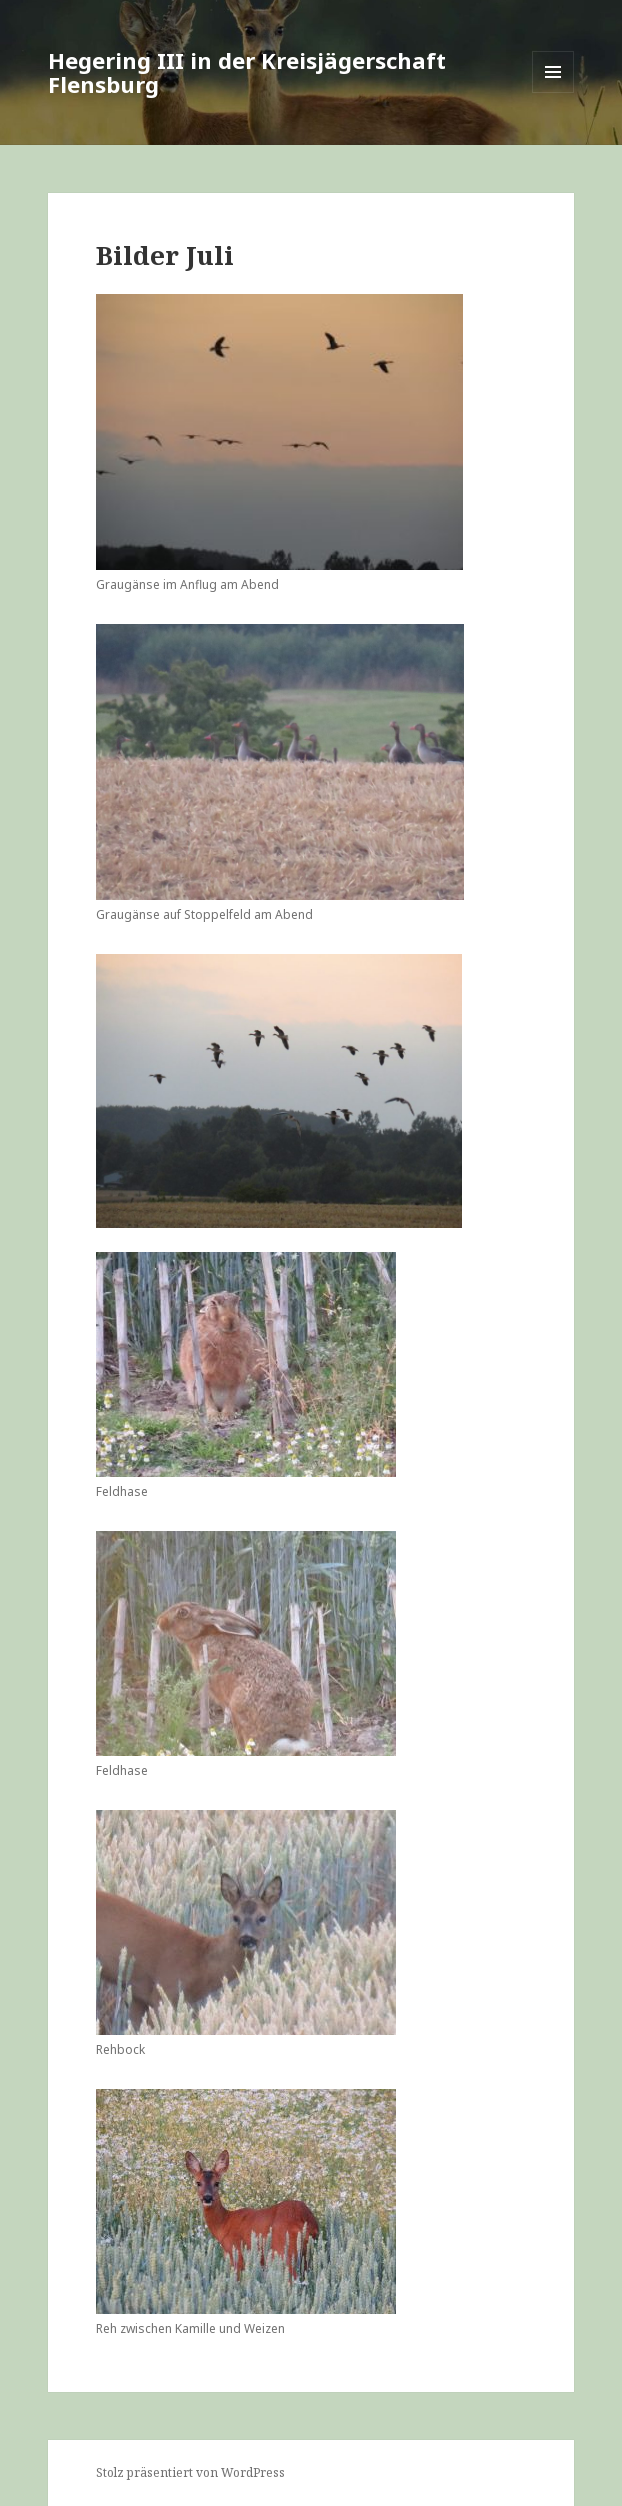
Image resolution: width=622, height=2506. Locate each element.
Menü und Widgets (553, 92)
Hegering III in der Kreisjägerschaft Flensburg (247, 72)
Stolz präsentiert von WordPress (190, 2472)
